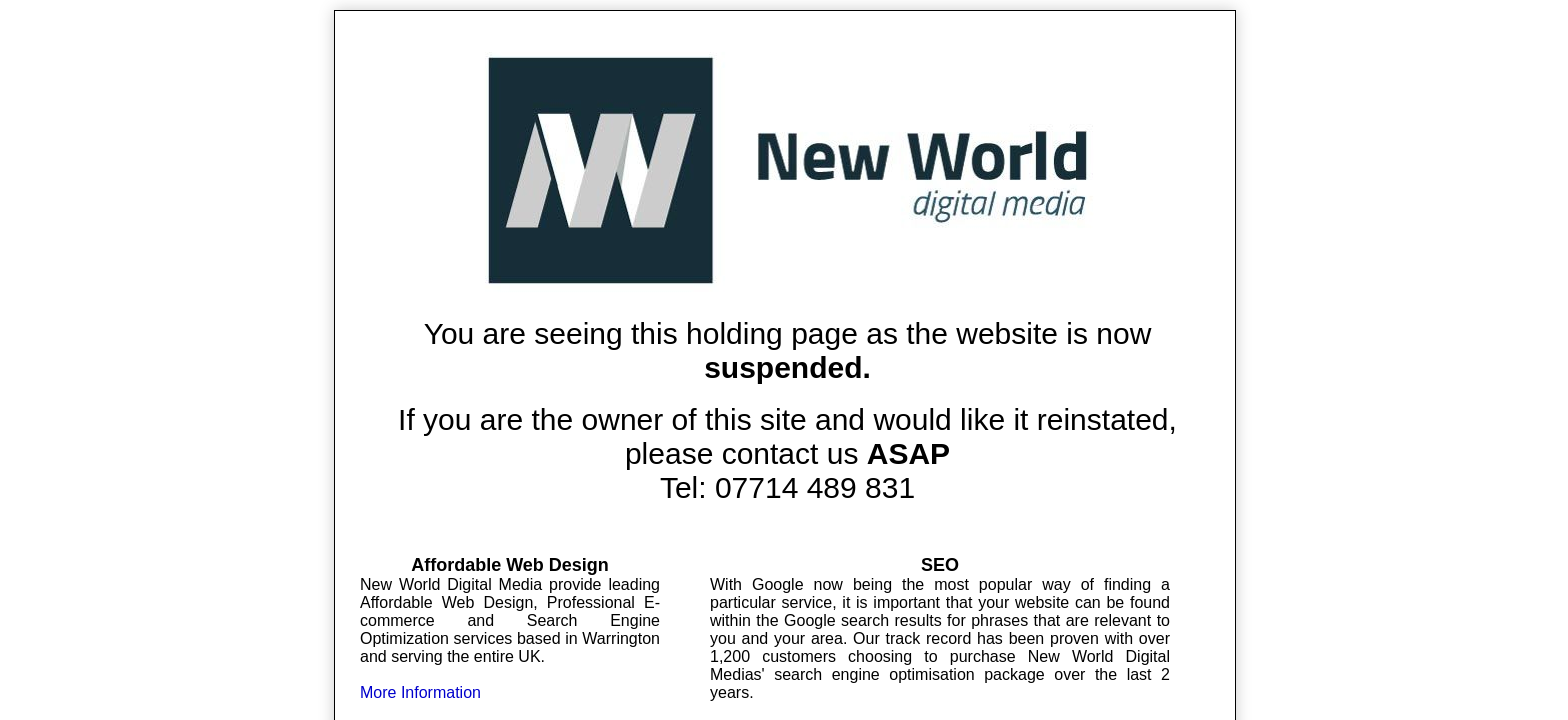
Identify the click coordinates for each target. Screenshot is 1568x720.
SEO (940, 565)
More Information (420, 692)
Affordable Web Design (510, 565)
